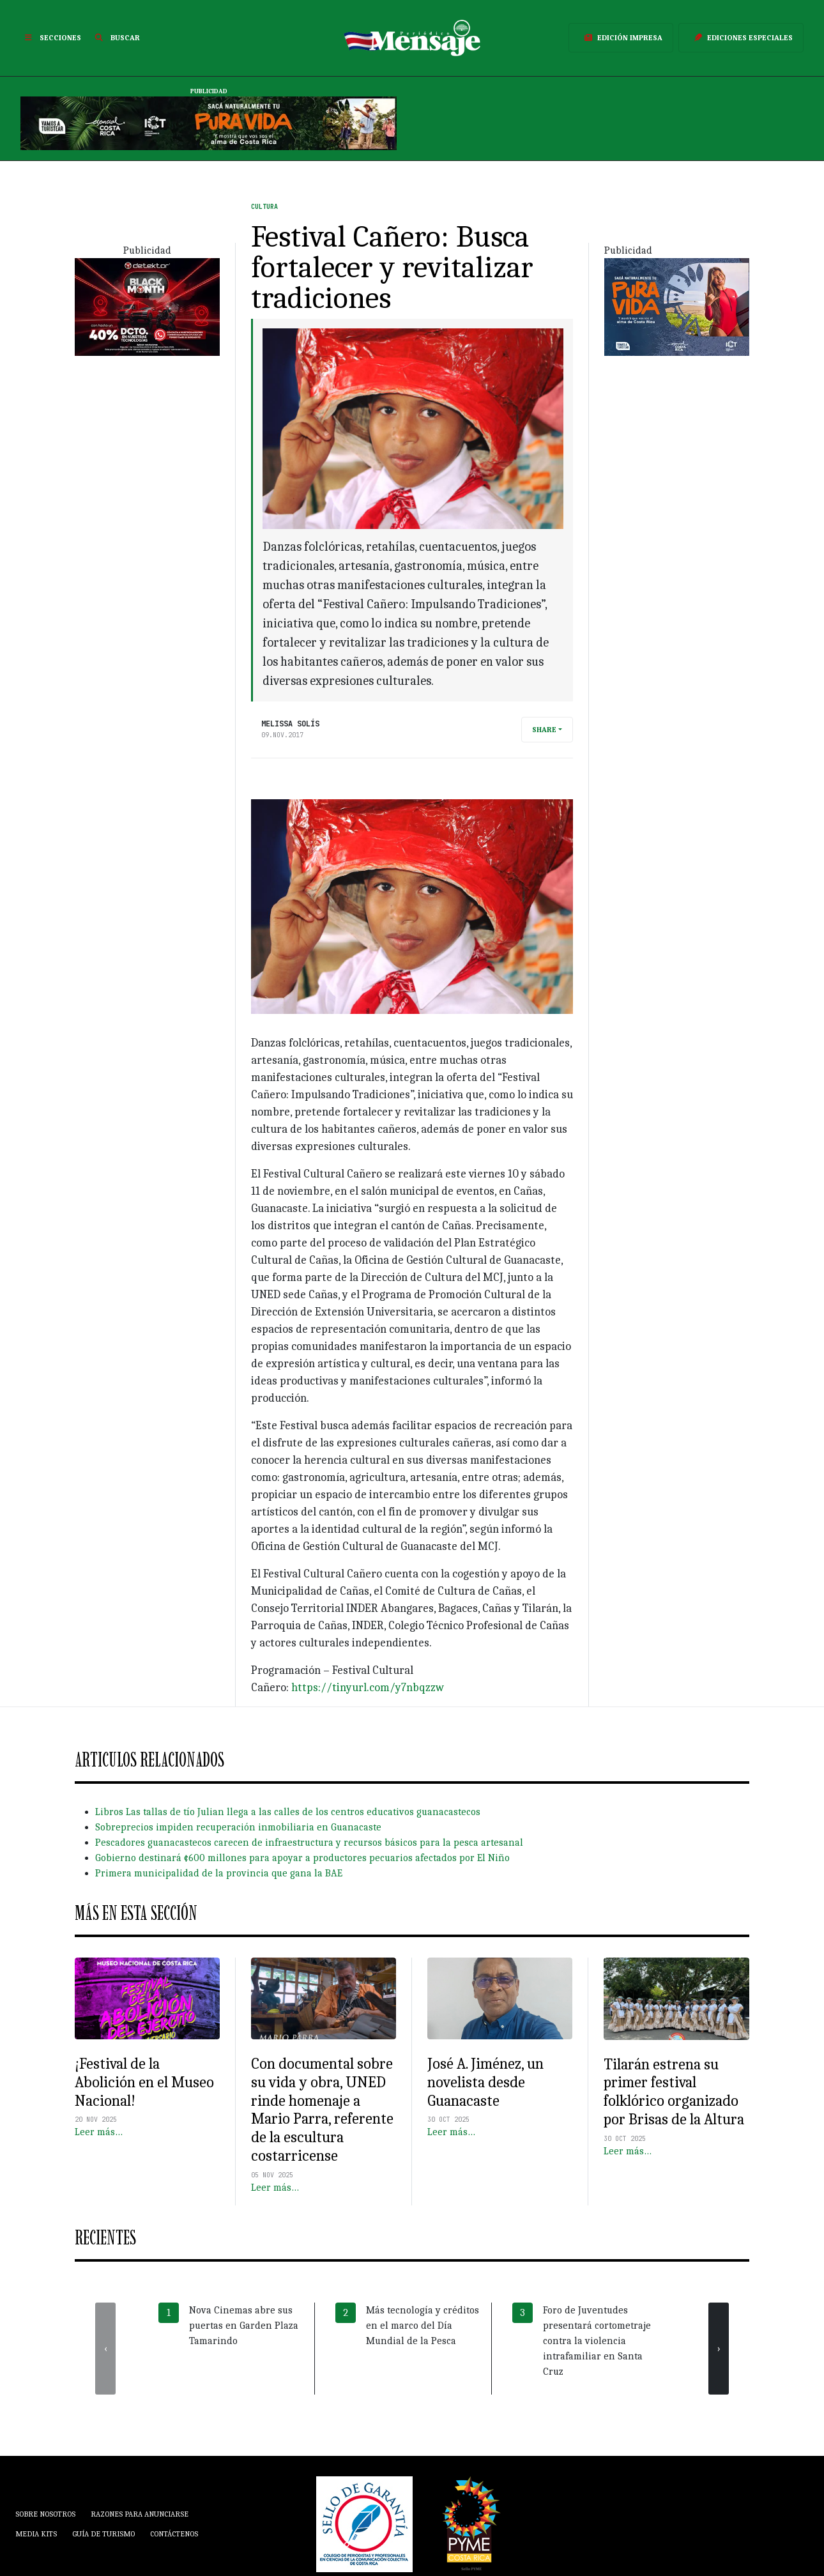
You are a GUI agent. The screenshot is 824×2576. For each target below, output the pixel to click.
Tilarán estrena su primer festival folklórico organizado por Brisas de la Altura (674, 2091)
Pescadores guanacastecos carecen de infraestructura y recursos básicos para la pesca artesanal (309, 1842)
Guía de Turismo (103, 2533)
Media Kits (36, 2533)
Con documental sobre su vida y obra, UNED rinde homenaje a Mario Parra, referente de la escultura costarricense (322, 2110)
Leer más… (99, 2132)
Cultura (264, 207)
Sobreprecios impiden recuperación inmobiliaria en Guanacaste (238, 1827)
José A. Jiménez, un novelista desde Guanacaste (485, 2082)
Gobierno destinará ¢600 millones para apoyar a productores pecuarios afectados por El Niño (302, 1858)
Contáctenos (174, 2533)
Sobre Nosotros (45, 2514)
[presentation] (105, 2349)
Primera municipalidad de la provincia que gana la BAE (218, 1873)
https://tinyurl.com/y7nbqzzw (367, 1687)
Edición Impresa (620, 38)
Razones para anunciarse (139, 2514)
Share (544, 729)
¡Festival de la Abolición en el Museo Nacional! (144, 2082)
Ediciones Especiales (741, 38)
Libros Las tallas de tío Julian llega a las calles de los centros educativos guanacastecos (287, 1812)
